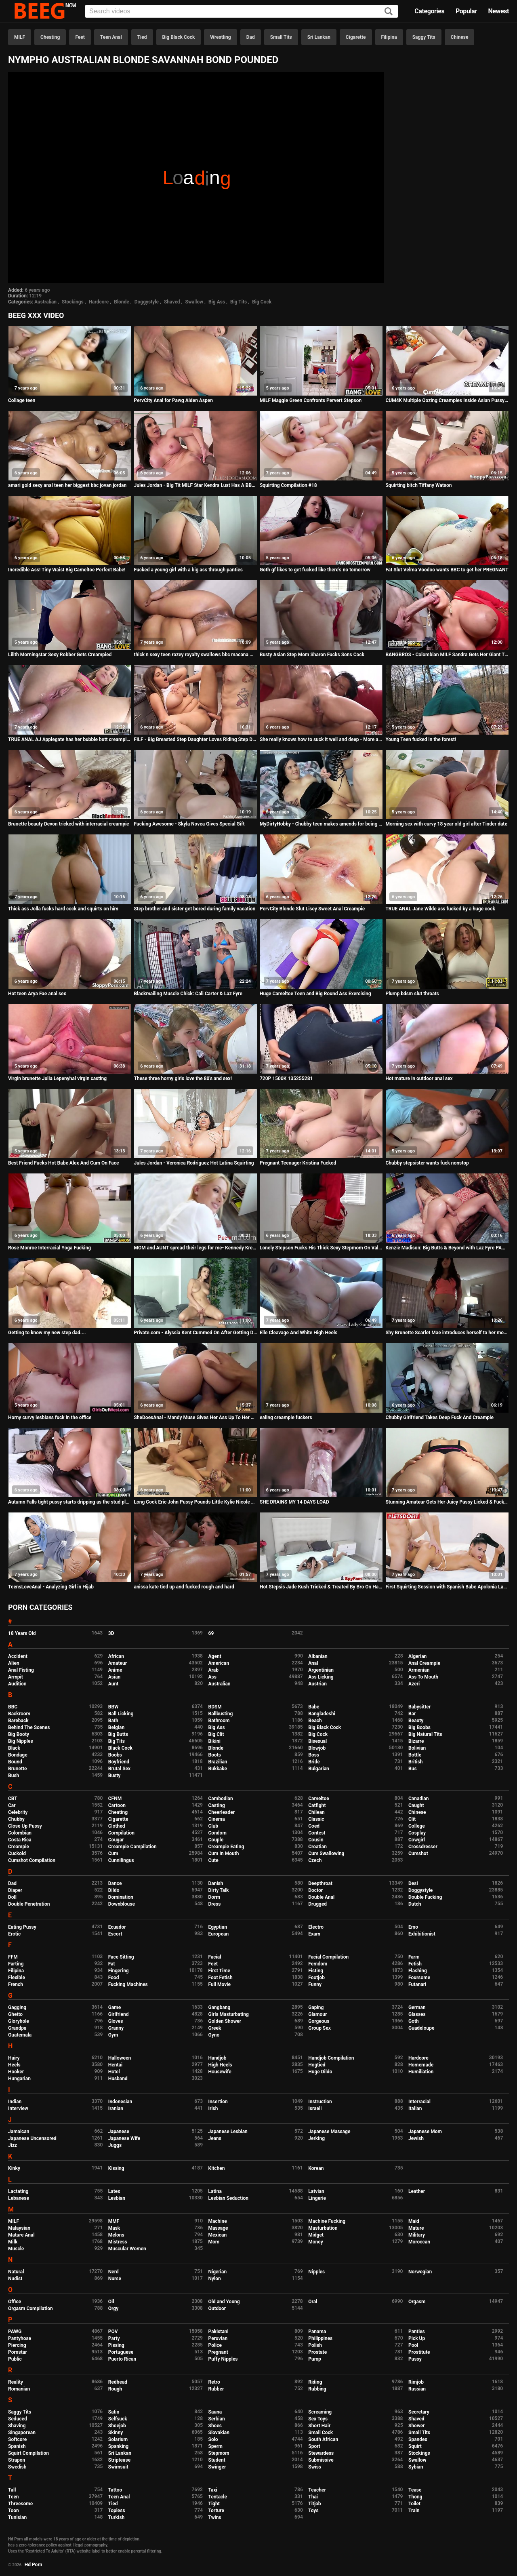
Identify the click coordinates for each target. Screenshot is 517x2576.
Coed (313, 1826)
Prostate (317, 2352)
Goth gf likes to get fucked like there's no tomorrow (315, 570)
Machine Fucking (326, 2221)
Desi (413, 1883)
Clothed (116, 1826)
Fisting (315, 1971)
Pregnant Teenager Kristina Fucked (298, 1163)
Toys (313, 2510)
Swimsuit (118, 2467)
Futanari (417, 1984)
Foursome (419, 1977)
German (417, 2007)
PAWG (14, 2331)
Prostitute (419, 2352)
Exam (314, 1934)
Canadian (418, 1798)
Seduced (17, 2419)
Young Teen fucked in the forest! (420, 739)
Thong (415, 2497)
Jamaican (18, 2131)
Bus (412, 1768)
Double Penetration (29, 1904)
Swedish (17, 2467)
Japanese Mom (425, 2131)
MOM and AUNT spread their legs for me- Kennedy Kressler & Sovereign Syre (195, 1248)
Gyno (214, 2035)
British (415, 1762)
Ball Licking (121, 1714)
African (116, 1656)
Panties (416, 2331)
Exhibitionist (421, 1934)
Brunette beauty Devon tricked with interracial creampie (68, 824)
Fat (111, 1964)
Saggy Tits (423, 37)
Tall (12, 2490)
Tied (142, 37)
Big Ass (216, 302)
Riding (315, 2382)
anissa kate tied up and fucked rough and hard (184, 1587)
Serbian (216, 2419)
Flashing (417, 1971)
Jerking (316, 2138)
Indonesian (120, 2101)
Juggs (115, 2145)
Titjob (314, 2503)
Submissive (320, 2460)
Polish (315, 2345)
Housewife (219, 2072)
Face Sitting (121, 1957)
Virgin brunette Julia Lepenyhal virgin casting (57, 1078)
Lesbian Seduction (228, 2198)
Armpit (15, 1677)
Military (416, 2235)
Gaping (316, 2007)
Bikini (214, 1741)
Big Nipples (20, 1741)
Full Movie (219, 1984)
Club (213, 1826)
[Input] (241, 11)
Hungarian (19, 2078)
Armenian (418, 1670)
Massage (218, 2228)
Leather (416, 2191)
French (15, 1984)
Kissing (116, 2168)
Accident (17, 1656)
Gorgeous (318, 2021)
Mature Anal (21, 2235)
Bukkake (217, 1768)
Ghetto (15, 2014)
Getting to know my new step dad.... (47, 1332)
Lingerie (317, 2198)
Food (113, 1977)
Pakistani (218, 2331)
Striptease (119, 2460)
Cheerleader (221, 1812)
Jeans (215, 2138)
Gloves (115, 2021)
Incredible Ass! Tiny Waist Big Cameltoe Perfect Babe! (67, 570)
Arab (213, 1670)
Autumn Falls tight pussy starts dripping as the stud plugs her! (69, 1502)
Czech (315, 1860)
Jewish (416, 2138)
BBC (12, 1707)
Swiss (314, 2467)
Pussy (415, 2359)
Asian (114, 1677)
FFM (13, 1957)
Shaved (172, 302)
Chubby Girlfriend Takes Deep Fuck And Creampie (439, 1417)
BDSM (215, 1707)
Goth (413, 2021)
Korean (316, 2168)
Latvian (316, 2191)
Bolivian (417, 1748)
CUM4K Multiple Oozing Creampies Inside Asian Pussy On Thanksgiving (447, 400)
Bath (113, 1720)
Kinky (14, 2168)
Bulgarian (318, 1768)
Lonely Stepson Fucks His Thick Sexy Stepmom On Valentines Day (321, 1248)
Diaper (15, 1890)
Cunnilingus (121, 1860)
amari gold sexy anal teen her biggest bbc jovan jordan (67, 485)
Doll (12, 1897)
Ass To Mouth (423, 1677)
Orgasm (416, 2301)
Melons (116, 2235)
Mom (214, 2242)
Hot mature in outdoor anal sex (418, 1078)
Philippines (320, 2338)
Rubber (216, 2389)
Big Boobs (419, 1727)
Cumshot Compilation (31, 1860)
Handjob (217, 2058)
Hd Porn (33, 2565)
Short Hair (319, 2426)
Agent (214, 1656)
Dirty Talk (218, 1890)
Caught (416, 1805)
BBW (113, 1707)
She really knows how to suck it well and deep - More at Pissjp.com (321, 739)
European (218, 1934)
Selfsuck (117, 2419)
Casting (216, 1805)
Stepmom (218, 2453)
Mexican (217, 2235)
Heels (14, 2065)
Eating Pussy (22, 1927)
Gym (113, 2035)
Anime (115, 1670)
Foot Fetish (220, 1977)
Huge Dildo (320, 2072)
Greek (214, 2028)
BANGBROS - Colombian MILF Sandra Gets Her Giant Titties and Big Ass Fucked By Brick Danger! (447, 654)
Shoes (215, 2426)
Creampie (18, 1846)
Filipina (389, 37)
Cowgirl (416, 1840)
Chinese (460, 37)
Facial (214, 1957)
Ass (212, 1677)
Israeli (315, 2108)
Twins (214, 2517)
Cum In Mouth (223, 1853)
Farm (414, 1957)
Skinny (115, 2432)
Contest (316, 1833)
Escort (115, 1934)
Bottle (414, 1755)
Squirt (415, 2446)
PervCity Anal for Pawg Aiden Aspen (173, 400)
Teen (13, 2497)
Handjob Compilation (331, 2058)
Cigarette (356, 37)
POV (113, 2331)
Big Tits (238, 302)
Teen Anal (111, 37)
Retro (214, 2382)
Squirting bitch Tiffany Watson (418, 485)
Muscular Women (127, 2249)
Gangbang (219, 2007)
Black (14, 1748)
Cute (213, 1860)
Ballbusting (220, 1714)
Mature (416, 2228)
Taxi (212, 2490)
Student (216, 2460)
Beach (315, 1720)
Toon (13, 2510)
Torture (216, 2510)
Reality (15, 2382)
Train (414, 2510)
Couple (216, 1840)
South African (323, 2439)
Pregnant (218, 2352)
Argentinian (321, 1670)
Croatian (317, 1846)
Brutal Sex (119, 1768)
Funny (315, 1984)
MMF (114, 2221)
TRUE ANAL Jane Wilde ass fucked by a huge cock (440, 909)
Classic (316, 1819)
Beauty (415, 1720)
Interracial (419, 2101)
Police (215, 2345)
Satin (114, 2412)
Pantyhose (19, 2338)
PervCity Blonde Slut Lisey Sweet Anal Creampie (312, 909)
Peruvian (218, 2338)
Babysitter (419, 1707)
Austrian (317, 1684)
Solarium (118, 2439)
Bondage (17, 1755)
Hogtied (317, 2065)
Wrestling (220, 37)
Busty (114, 1775)
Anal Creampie (424, 1663)
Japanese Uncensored (32, 2138)
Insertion (218, 2101)
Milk (12, 2242)
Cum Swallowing (326, 1853)
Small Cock (320, 2432)
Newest (498, 11)
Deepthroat (320, 1883)
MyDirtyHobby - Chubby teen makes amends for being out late (321, 824)
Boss (313, 1755)
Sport (314, 2446)
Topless (116, 2510)
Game (114, 2007)
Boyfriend (118, 1762)
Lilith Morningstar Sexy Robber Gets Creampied (59, 654)
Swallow (194, 302)
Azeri (414, 1684)
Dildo (114, 1890)
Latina (215, 2191)
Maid (413, 2221)
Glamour (317, 2014)
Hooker (16, 2072)
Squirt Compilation (28, 2453)
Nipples (316, 2272)
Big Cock (261, 302)
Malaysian (19, 2228)
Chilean (316, 1812)
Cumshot (418, 1853)
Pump (314, 2359)
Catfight (317, 1805)
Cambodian (220, 1798)
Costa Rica (20, 1840)
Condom (217, 1833)
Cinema (216, 1819)
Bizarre (416, 1741)
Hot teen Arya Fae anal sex (37, 993)
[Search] (389, 12)
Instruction (320, 2101)
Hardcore (99, 302)
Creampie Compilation (132, 1846)
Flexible (16, 1977)
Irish (213, 2108)
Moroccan (419, 2242)
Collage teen (21, 400)
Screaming (320, 2412)
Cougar (116, 1840)
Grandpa (17, 2028)
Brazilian (217, 1762)
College (416, 1826)
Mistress (117, 2242)
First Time (219, 1971)
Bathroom (219, 1720)
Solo (213, 2439)
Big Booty (18, 1734)
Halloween (119, 2058)
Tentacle (217, 2497)
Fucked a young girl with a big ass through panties (188, 570)
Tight (214, 2503)
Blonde (121, 302)
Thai (313, 2497)
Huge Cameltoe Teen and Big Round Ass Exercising (315, 993)
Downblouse (121, 1904)
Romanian (19, 2389)
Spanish (16, 2446)
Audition (17, 1684)
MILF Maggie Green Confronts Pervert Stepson (310, 400)
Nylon (214, 2278)
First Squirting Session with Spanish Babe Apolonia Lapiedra (447, 1587)
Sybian (415, 2467)
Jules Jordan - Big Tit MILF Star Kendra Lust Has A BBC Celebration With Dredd (195, 485)
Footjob (316, 1977)
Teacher (317, 2490)
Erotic (14, 1934)
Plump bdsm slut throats (412, 993)
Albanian (317, 1656)
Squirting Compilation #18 (288, 485)
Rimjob (416, 2382)
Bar (412, 1714)
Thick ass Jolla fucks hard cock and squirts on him (63, 909)
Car (12, 1805)
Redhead (117, 2382)
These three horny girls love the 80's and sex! (182, 1078)
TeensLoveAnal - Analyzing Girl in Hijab (51, 1587)
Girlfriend (118, 2014)
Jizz (12, 2145)
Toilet (414, 2503)
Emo (413, 1927)
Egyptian (217, 1927)
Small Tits (281, 37)
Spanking (118, 2446)
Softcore (17, 2439)
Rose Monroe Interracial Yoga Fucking (49, 1248)
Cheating (50, 37)
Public (15, 2359)
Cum (113, 1853)
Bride (313, 1762)
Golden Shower (225, 2021)
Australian (45, 302)
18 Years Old (22, 1633)
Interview (18, 2108)
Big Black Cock (178, 37)
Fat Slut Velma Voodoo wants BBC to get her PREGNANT (446, 570)
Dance (115, 1883)
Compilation (121, 1833)
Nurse (114, 2278)
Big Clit (216, 1734)
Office (14, 2301)
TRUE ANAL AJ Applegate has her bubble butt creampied (69, 739)
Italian (415, 2108)
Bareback (18, 1720)
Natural (16, 2272)
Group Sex (319, 2028)
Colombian (20, 1833)
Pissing (116, 2345)
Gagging (17, 2007)
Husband (118, 2078)
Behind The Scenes (29, 1727)
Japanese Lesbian (228, 2131)
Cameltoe (318, 1798)
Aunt (113, 1684)
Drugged (317, 1904)
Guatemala (20, 2035)
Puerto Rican (122, 2359)
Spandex (417, 2439)
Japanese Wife (124, 2138)
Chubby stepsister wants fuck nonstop (427, 1163)
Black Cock (120, 1748)
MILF (19, 37)
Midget (316, 2235)
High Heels (220, 2065)
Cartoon (117, 1805)
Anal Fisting (21, 1670)
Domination (120, 1897)
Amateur (117, 1663)
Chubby (16, 1819)
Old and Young (224, 2301)
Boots (214, 1755)
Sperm (215, 2446)
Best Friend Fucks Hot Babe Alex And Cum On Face (63, 1163)
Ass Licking (320, 1677)
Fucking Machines (128, 1984)
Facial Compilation (328, 1957)
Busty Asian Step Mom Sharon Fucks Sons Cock (312, 654)
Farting (15, 1964)
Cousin (315, 1840)
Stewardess (321, 2453)
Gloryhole (18, 2021)
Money (315, 2242)
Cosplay (417, 1833)
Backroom (19, 1714)
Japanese (118, 2131)
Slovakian (218, 2432)
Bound (15, 1762)
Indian (14, 2101)
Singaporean (22, 2432)
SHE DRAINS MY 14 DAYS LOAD (294, 1502)
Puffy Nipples (223, 2359)
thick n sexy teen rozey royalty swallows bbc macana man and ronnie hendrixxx (195, 654)
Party (114, 2338)
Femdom (317, 1964)
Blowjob (317, 1748)
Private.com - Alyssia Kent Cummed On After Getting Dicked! (195, 1332)
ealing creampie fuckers (286, 1417)
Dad (250, 37)
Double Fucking (425, 1897)
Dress (214, 1904)
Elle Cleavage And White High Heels (298, 1332)
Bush (13, 1775)
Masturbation (322, 2228)
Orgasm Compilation (30, 2308)
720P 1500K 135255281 (286, 1078)
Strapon (16, 2460)
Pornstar (17, 2352)
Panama (317, 2331)
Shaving (16, 2426)
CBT (12, 1798)
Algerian (417, 1656)
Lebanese (18, 2198)
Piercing (17, 2345)
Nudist (15, 2278)
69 (211, 1633)
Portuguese (121, 2352)
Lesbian (116, 2198)
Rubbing (317, 2389)
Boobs (115, 1755)
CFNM (115, 1798)
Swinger (217, 2467)
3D (111, 1633)
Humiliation (420, 2072)
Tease (414, 2490)
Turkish (116, 2517)
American (218, 1663)
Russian (417, 2389)
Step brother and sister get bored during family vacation (194, 909)
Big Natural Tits (425, 1734)
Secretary (418, 2412)
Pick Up (416, 2338)
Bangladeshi (321, 1714)
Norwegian (420, 2272)
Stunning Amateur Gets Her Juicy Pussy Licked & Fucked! (447, 1502)
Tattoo (115, 2490)
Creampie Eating (226, 1846)
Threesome (20, 2503)
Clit (412, 1819)
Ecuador (117, 1927)
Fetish (415, 1964)
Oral (312, 2301)
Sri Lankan (318, 37)
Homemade (420, 2065)
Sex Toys (318, 2419)
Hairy (14, 2058)
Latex (114, 2191)
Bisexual (317, 1741)
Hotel (114, 2072)
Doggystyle (147, 302)
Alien (13, 1663)
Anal (313, 1663)
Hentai (115, 2065)
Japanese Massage (329, 2131)
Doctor (315, 1890)
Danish (215, 1883)
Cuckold (17, 1853)
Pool (413, 2345)
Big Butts (118, 1734)
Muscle (16, 2249)
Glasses (417, 2014)
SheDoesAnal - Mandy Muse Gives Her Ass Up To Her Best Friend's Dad (195, 1417)
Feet (79, 37)
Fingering (118, 1971)
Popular (466, 11)
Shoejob (117, 2426)
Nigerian (217, 2272)
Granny (116, 2028)
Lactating (18, 2191)
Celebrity (17, 1812)
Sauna (215, 2412)
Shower (416, 2426)
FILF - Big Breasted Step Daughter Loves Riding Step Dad (195, 739)
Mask (114, 2228)
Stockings (73, 302)
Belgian (116, 1727)
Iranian (115, 2108)
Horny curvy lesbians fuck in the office (49, 1417)
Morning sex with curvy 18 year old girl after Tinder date (446, 824)
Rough (115, 2389)
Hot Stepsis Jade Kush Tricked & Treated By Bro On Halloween (321, 1587)
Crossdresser (422, 1846)
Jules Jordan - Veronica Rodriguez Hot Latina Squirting (194, 1163)
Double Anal (321, 1897)
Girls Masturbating (228, 2014)
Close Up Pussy (25, 1826)
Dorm (214, 1897)
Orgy (113, 2308)
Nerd (113, 2272)
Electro (316, 1927)
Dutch (414, 1904)
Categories (429, 11)
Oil (111, 2301)
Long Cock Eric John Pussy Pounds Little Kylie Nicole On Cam (195, 1502)
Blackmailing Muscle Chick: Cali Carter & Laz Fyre (188, 993)
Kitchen (216, 2168)
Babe (313, 1707)
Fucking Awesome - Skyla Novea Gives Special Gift (189, 824)
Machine (217, 2221)
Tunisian (17, 2517)
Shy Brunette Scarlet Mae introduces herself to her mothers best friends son (447, 1332)
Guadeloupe (421, 2028)
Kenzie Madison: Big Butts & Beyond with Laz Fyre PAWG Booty (447, 1248)
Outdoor (217, 2308)
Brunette (17, 1768)
